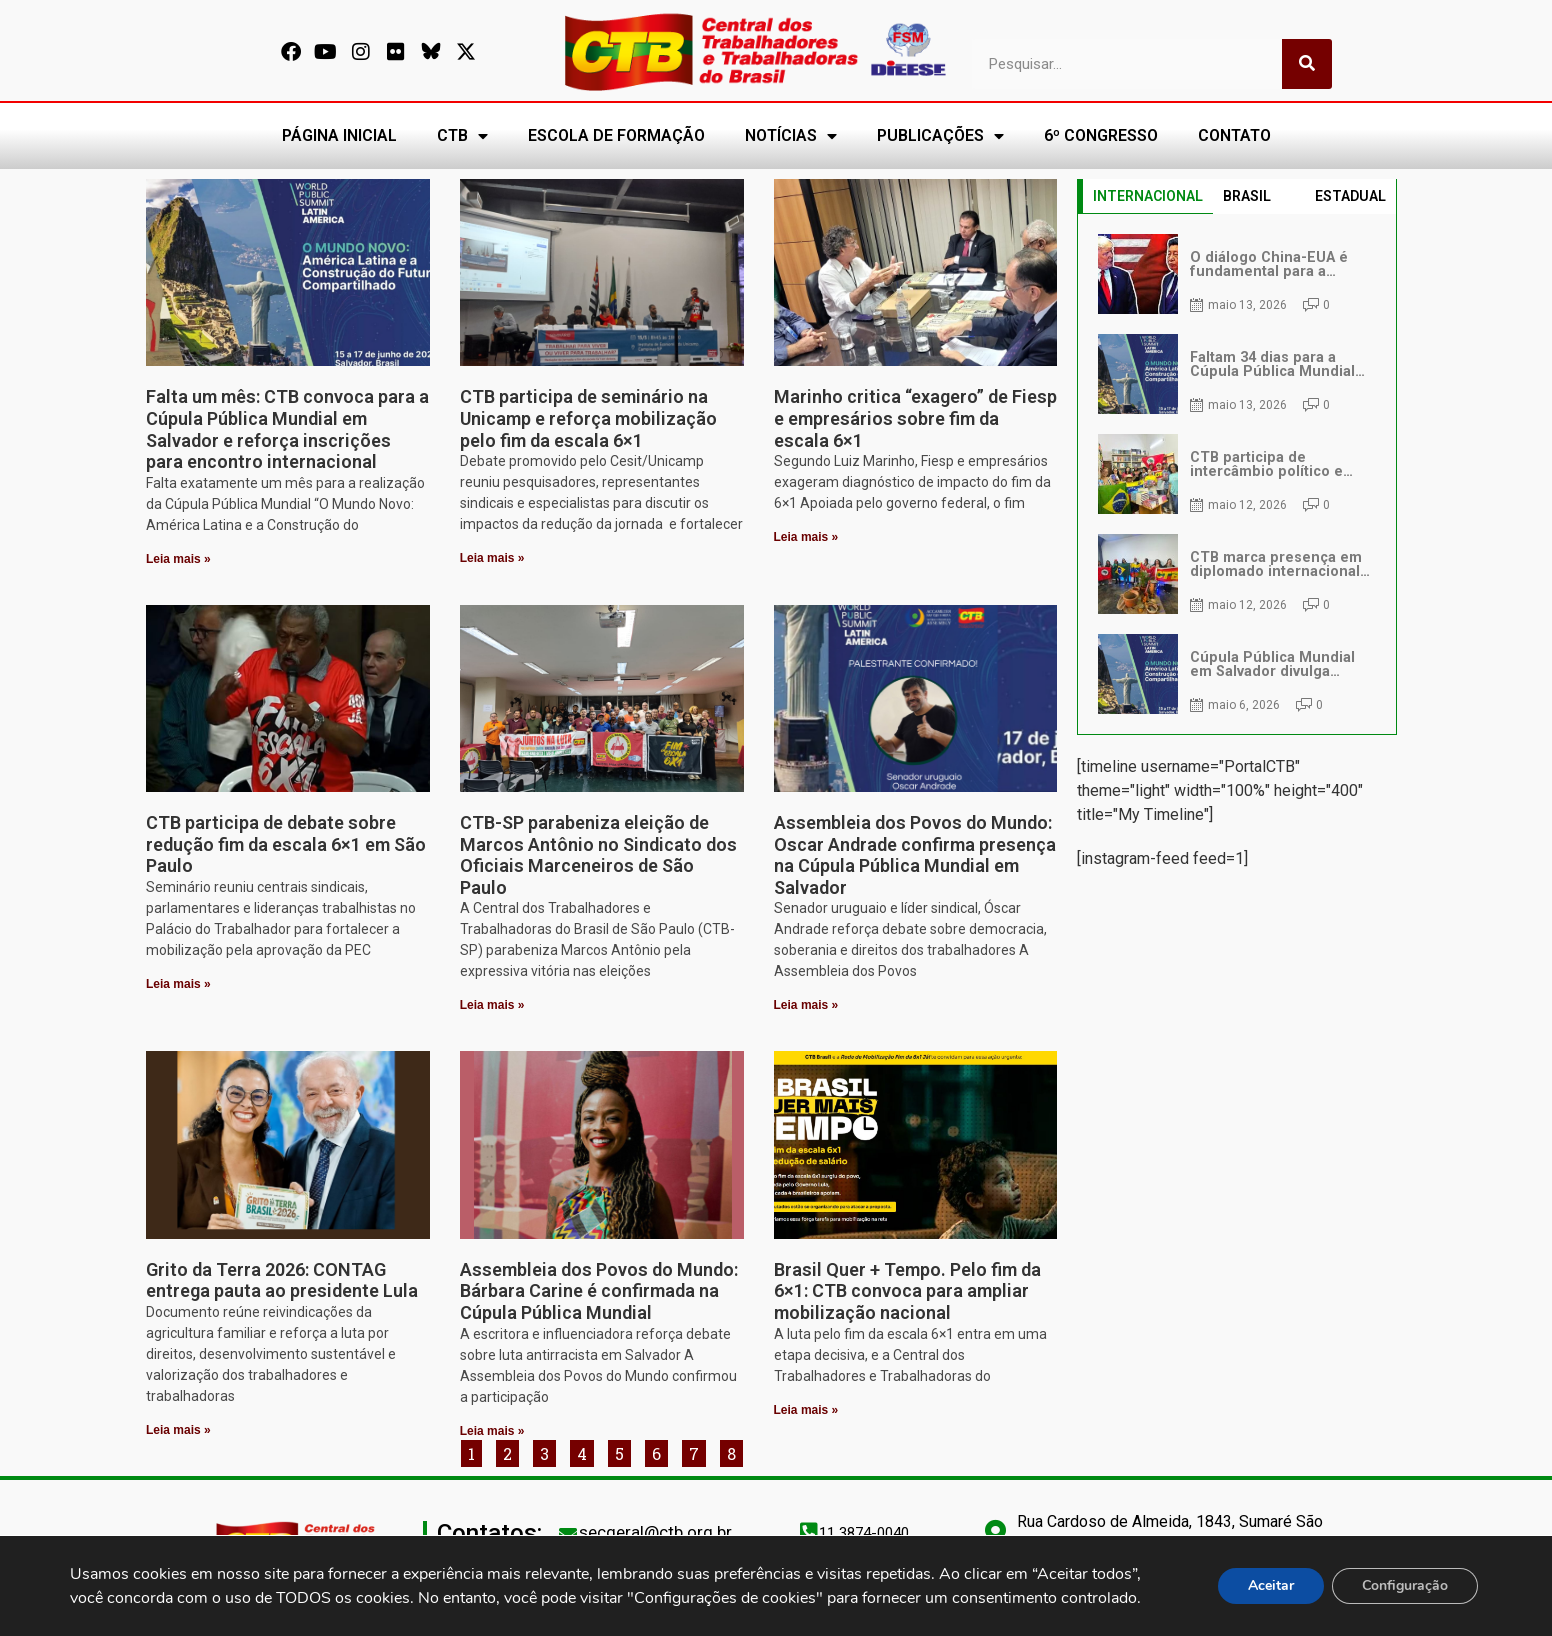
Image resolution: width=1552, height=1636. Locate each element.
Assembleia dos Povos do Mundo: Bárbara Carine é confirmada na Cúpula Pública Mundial (599, 1291)
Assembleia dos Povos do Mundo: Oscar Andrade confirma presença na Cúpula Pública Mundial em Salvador (915, 855)
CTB (462, 136)
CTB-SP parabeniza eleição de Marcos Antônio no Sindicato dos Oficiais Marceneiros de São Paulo (598, 855)
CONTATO (1234, 135)
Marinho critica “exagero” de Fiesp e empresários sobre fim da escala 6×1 (915, 418)
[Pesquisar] (1307, 64)
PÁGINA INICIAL (339, 135)
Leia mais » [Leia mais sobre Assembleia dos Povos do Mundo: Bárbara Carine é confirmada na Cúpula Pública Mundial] (492, 1431)
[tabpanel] (1237, 474)
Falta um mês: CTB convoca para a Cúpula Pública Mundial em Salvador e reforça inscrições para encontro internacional (287, 429)
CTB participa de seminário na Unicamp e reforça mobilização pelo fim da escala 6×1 (588, 418)
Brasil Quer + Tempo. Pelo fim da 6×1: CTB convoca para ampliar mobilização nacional (907, 1291)
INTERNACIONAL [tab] (1148, 196)
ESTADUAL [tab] (1350, 196)
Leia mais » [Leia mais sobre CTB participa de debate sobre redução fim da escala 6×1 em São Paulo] (178, 984)
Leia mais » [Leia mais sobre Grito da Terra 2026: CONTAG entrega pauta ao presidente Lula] (178, 1430)
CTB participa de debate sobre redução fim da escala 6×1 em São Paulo (286, 844)
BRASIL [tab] (1247, 196)
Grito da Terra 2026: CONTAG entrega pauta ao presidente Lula (282, 1280)
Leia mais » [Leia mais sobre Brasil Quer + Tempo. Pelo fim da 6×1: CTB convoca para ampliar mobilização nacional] (806, 1410)
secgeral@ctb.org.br (655, 1532)
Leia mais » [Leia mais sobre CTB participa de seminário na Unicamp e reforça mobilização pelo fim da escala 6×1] (492, 558)
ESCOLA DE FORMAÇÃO (616, 135)
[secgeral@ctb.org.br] (568, 1534)
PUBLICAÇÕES (940, 136)
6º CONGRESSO (1101, 135)
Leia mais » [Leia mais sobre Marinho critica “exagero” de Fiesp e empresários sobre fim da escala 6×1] (806, 537)
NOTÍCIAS (791, 136)
